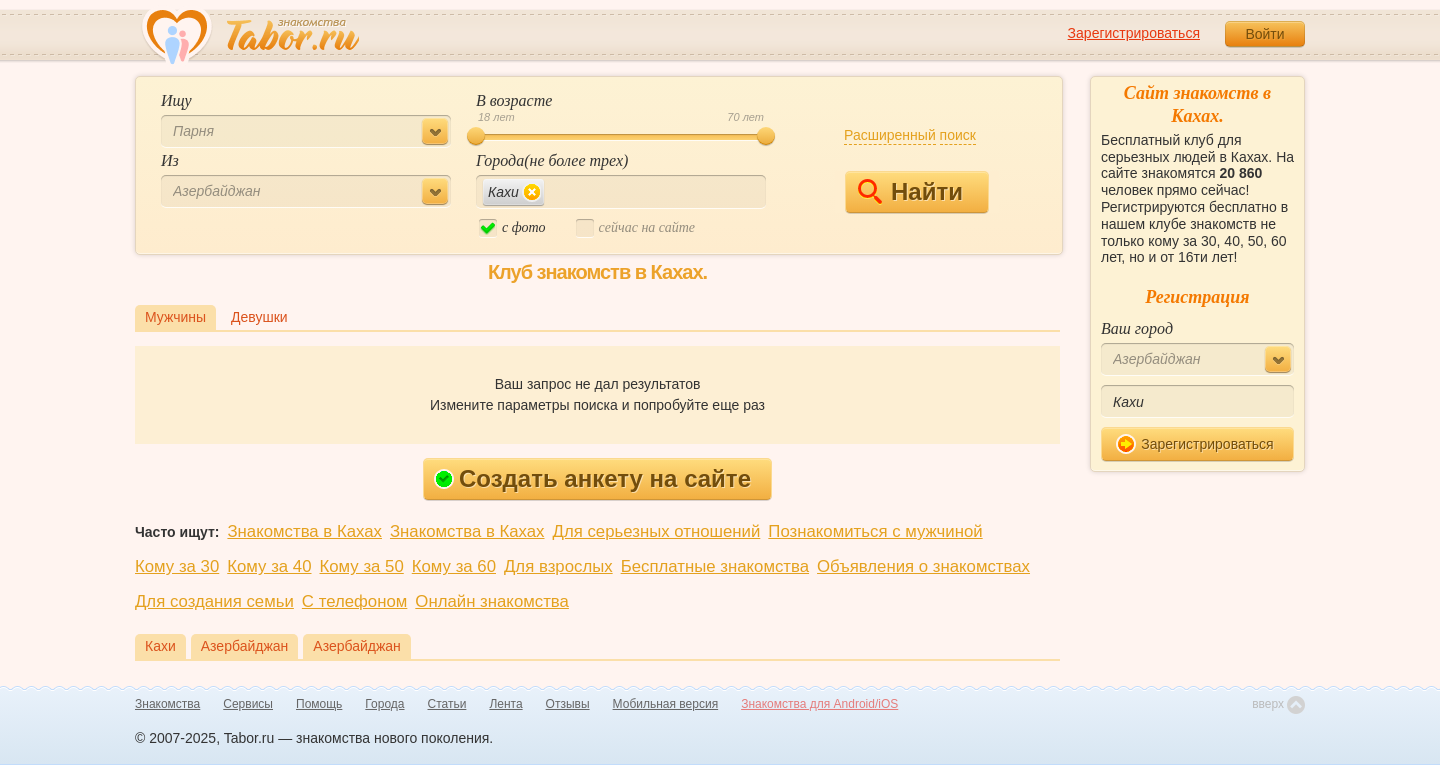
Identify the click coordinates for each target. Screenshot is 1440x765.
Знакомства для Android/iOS (819, 704)
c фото (512, 228)
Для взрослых (558, 566)
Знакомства (167, 704)
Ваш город (1137, 328)
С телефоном (354, 601)
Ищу (176, 100)
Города (384, 704)
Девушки (259, 317)
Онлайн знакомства (492, 601)
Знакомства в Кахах (304, 531)
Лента (505, 704)
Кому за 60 (454, 566)
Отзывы (568, 704)
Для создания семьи (214, 601)
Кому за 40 (269, 566)
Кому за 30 (177, 566)
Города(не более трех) (552, 160)
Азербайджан (245, 646)
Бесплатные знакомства (715, 566)
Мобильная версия (666, 704)
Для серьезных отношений (657, 531)
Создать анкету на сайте (592, 478)
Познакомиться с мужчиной (875, 531)
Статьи (447, 704)
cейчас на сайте (635, 228)
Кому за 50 (362, 566)
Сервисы (248, 704)
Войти (1264, 34)
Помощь (319, 704)
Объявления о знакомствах (923, 566)
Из (170, 160)
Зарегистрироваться (1134, 33)
